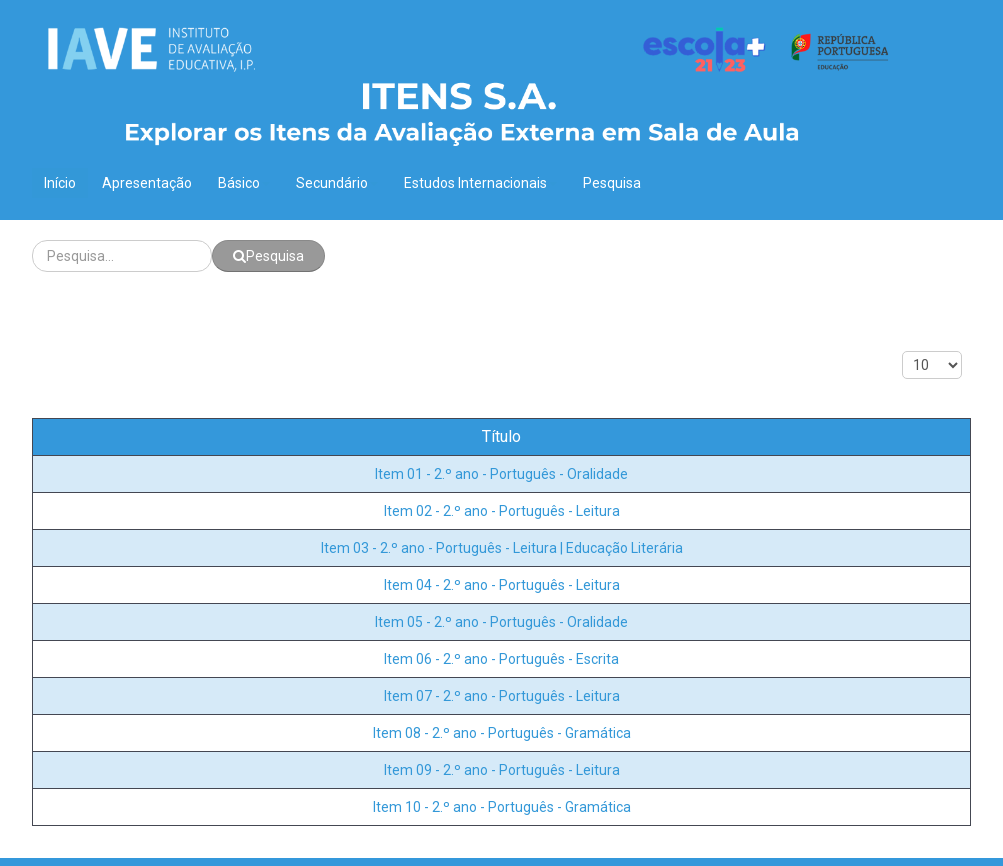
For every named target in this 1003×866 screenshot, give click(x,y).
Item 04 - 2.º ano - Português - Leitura (502, 585)
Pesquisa (612, 183)
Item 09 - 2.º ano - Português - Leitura (502, 770)
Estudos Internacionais (480, 183)
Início (60, 183)
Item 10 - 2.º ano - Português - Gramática (502, 807)
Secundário (337, 183)
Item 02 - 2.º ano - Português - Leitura (502, 511)
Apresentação (147, 183)
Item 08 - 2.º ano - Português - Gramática (502, 733)
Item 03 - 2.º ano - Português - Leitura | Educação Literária (502, 548)
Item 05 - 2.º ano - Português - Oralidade (501, 622)
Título (501, 436)
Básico (244, 183)
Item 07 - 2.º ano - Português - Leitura (502, 696)
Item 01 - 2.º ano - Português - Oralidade (501, 474)
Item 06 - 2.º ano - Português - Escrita (501, 659)
